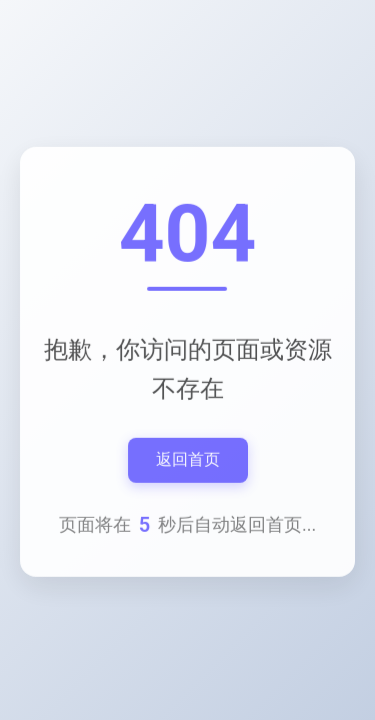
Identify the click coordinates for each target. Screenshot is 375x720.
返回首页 (188, 462)
